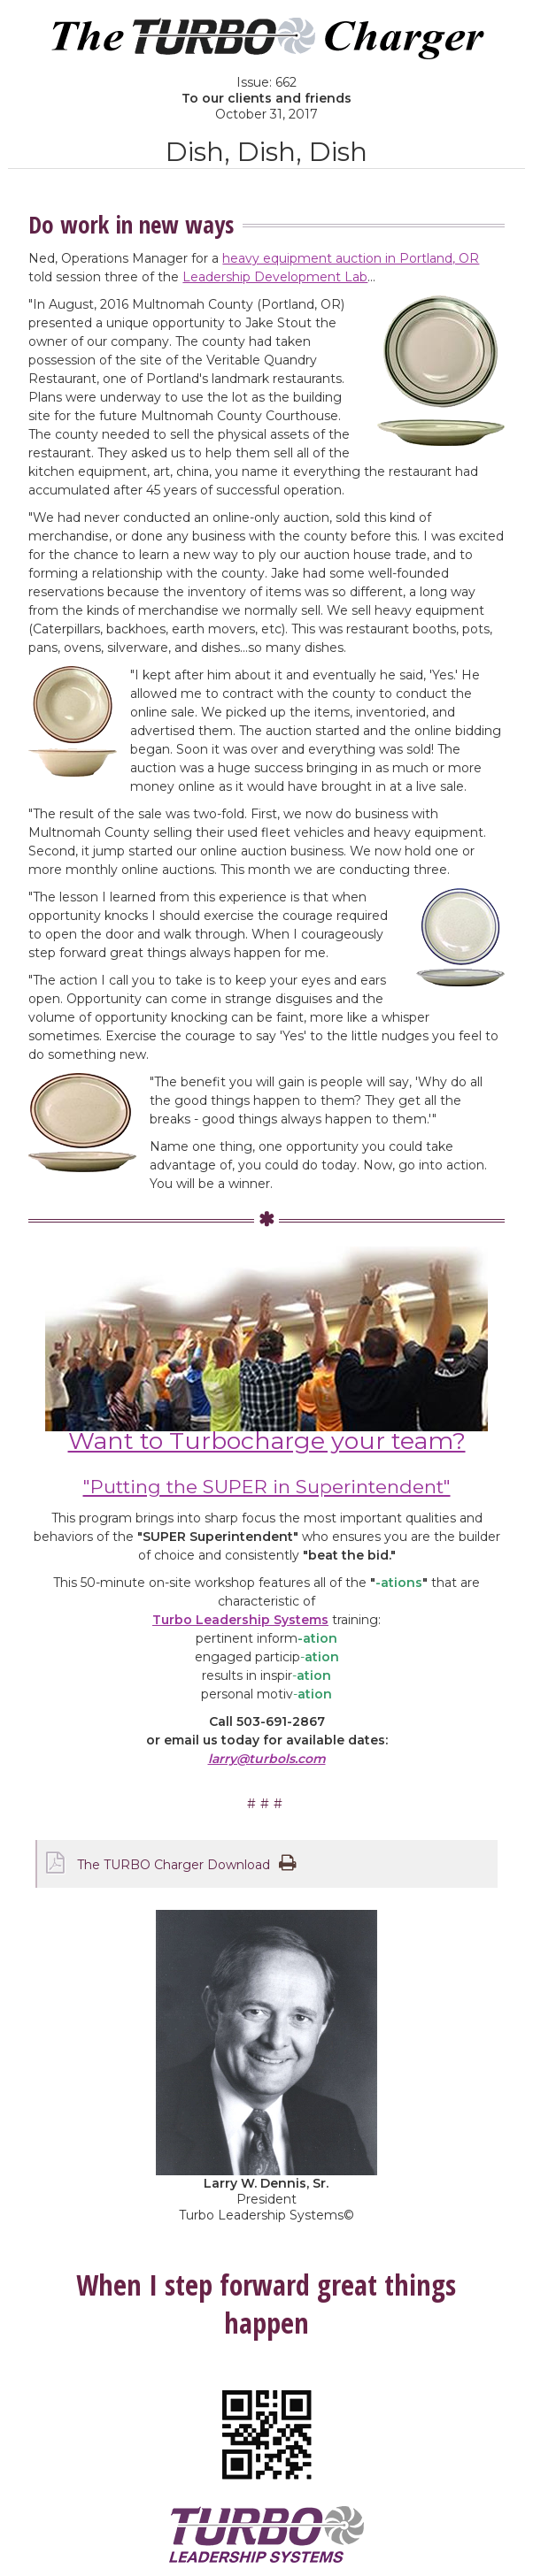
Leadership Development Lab (274, 277)
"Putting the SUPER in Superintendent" (267, 1487)
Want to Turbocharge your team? (267, 1440)
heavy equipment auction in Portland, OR (350, 258)
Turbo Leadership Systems (240, 1620)
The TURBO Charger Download (173, 1865)
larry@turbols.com (267, 1759)
